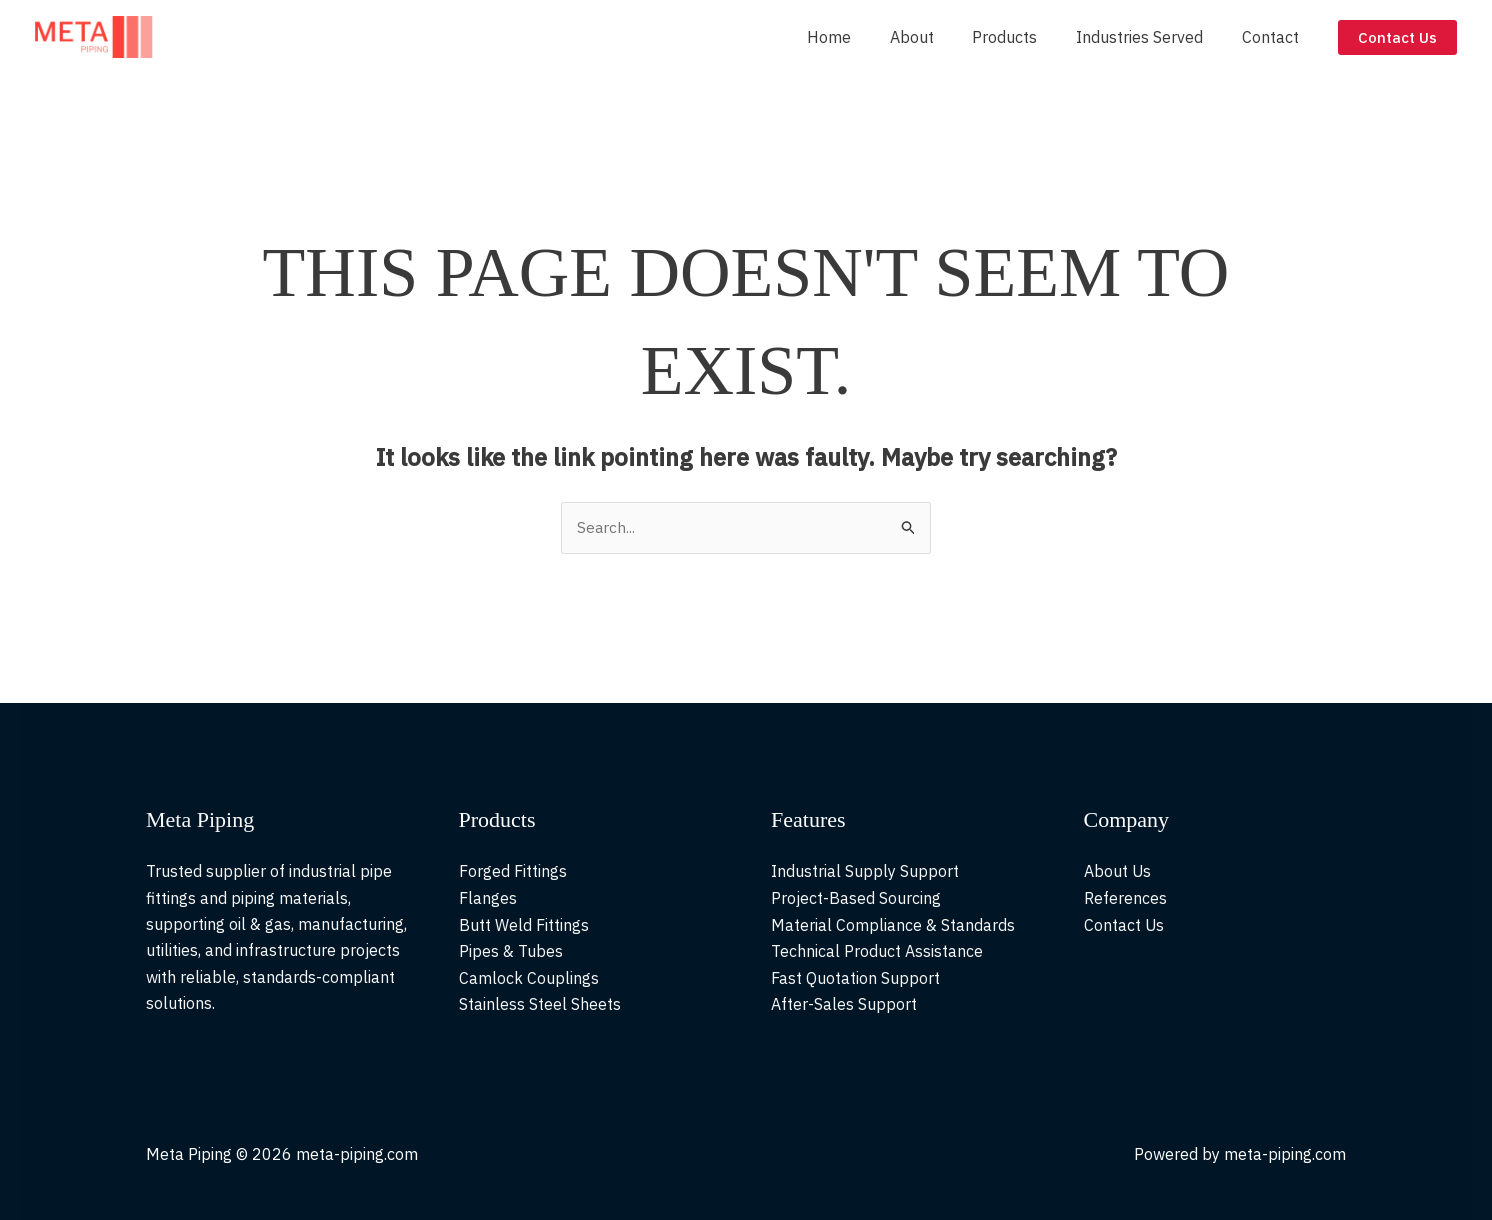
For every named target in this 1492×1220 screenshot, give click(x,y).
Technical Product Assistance (877, 951)
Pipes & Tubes (511, 951)
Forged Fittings (513, 872)
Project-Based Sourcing (856, 898)
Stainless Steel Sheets (540, 1004)
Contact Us (1124, 925)
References (1125, 898)
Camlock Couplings (529, 978)
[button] (1397, 37)
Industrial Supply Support (865, 872)
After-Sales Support (844, 1004)
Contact (1273, 37)
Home (859, 37)
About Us (1118, 872)
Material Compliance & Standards (893, 925)
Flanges (488, 898)
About (935, 37)
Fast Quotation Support (855, 978)
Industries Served (1149, 37)
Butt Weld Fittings (524, 925)
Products (1021, 37)
